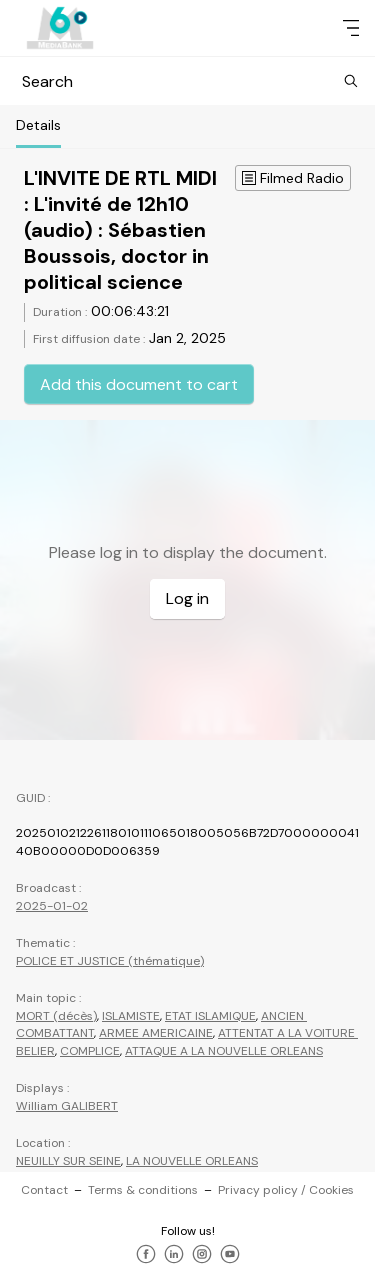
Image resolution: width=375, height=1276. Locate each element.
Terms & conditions (143, 1190)
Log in (187, 598)
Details (38, 125)
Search (187, 81)
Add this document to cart (139, 384)
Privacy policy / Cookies (286, 1190)
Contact (44, 1190)
